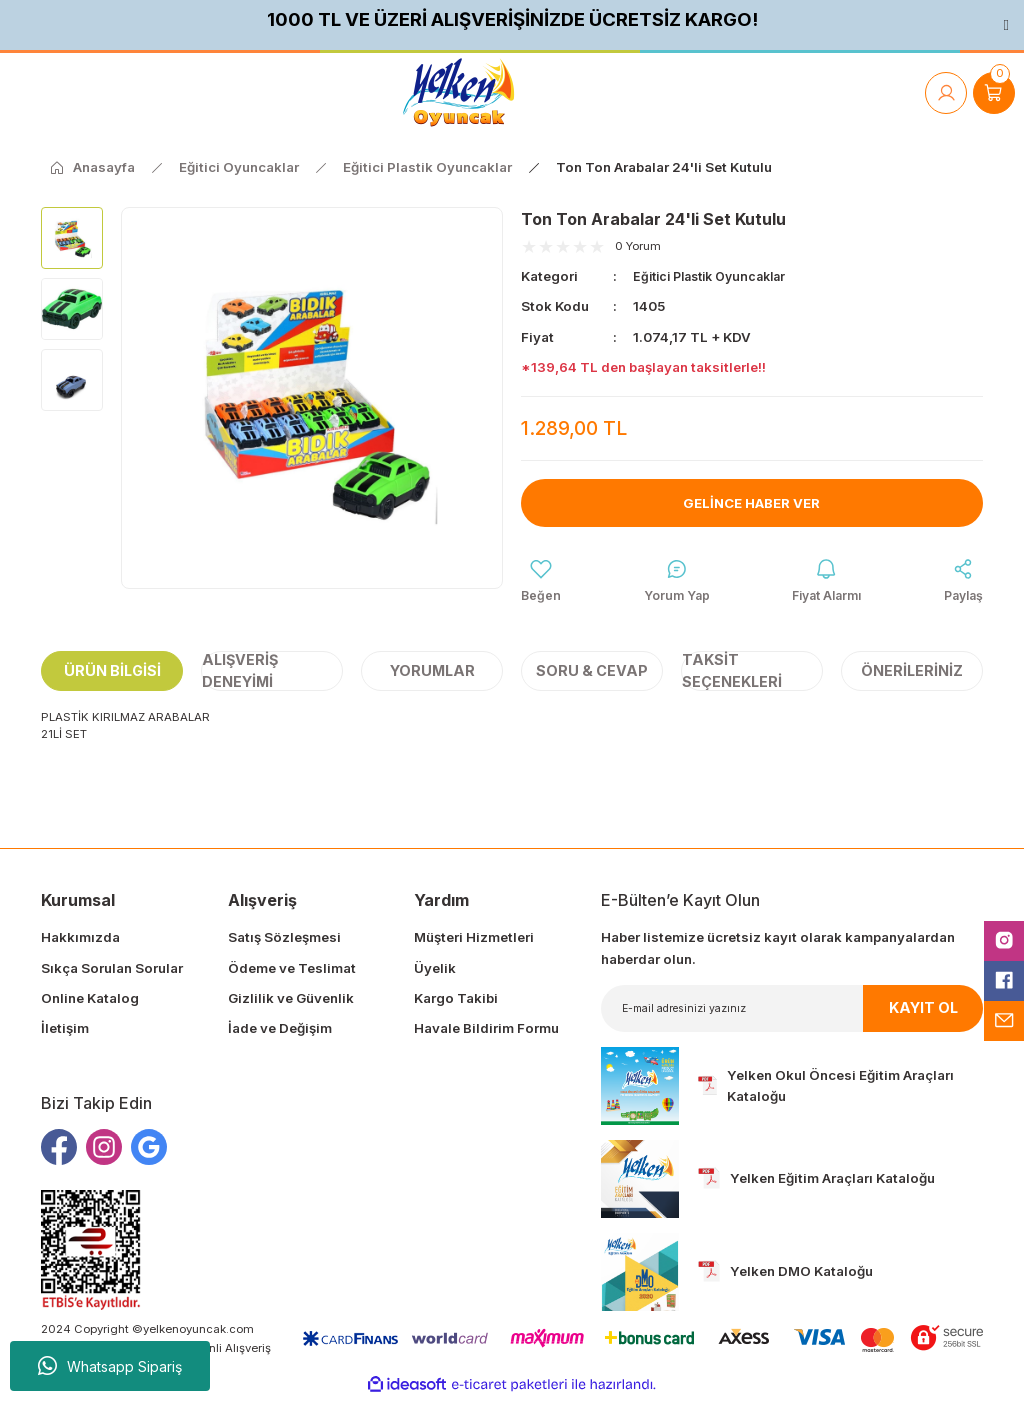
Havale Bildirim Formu (486, 1031)
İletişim (65, 1031)
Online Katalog (90, 1000)
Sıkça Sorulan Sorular (112, 970)
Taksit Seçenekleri (732, 673)
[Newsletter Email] (792, 1010)
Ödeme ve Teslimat (292, 970)
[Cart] (994, 93)
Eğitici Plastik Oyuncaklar (717, 276)
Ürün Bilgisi (112, 672)
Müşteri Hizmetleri (474, 940)
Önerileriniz (912, 672)
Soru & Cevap (592, 672)
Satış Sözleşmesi (284, 940)
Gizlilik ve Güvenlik (291, 1000)
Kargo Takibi (456, 1000)
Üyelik (435, 970)
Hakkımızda (80, 940)
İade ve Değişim (280, 1031)
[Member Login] (946, 93)
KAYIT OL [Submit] (923, 1010)
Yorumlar (432, 672)
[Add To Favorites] (541, 582)
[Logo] (458, 92)
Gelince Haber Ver (751, 502)
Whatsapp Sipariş (110, 1366)
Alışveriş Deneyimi (240, 673)
